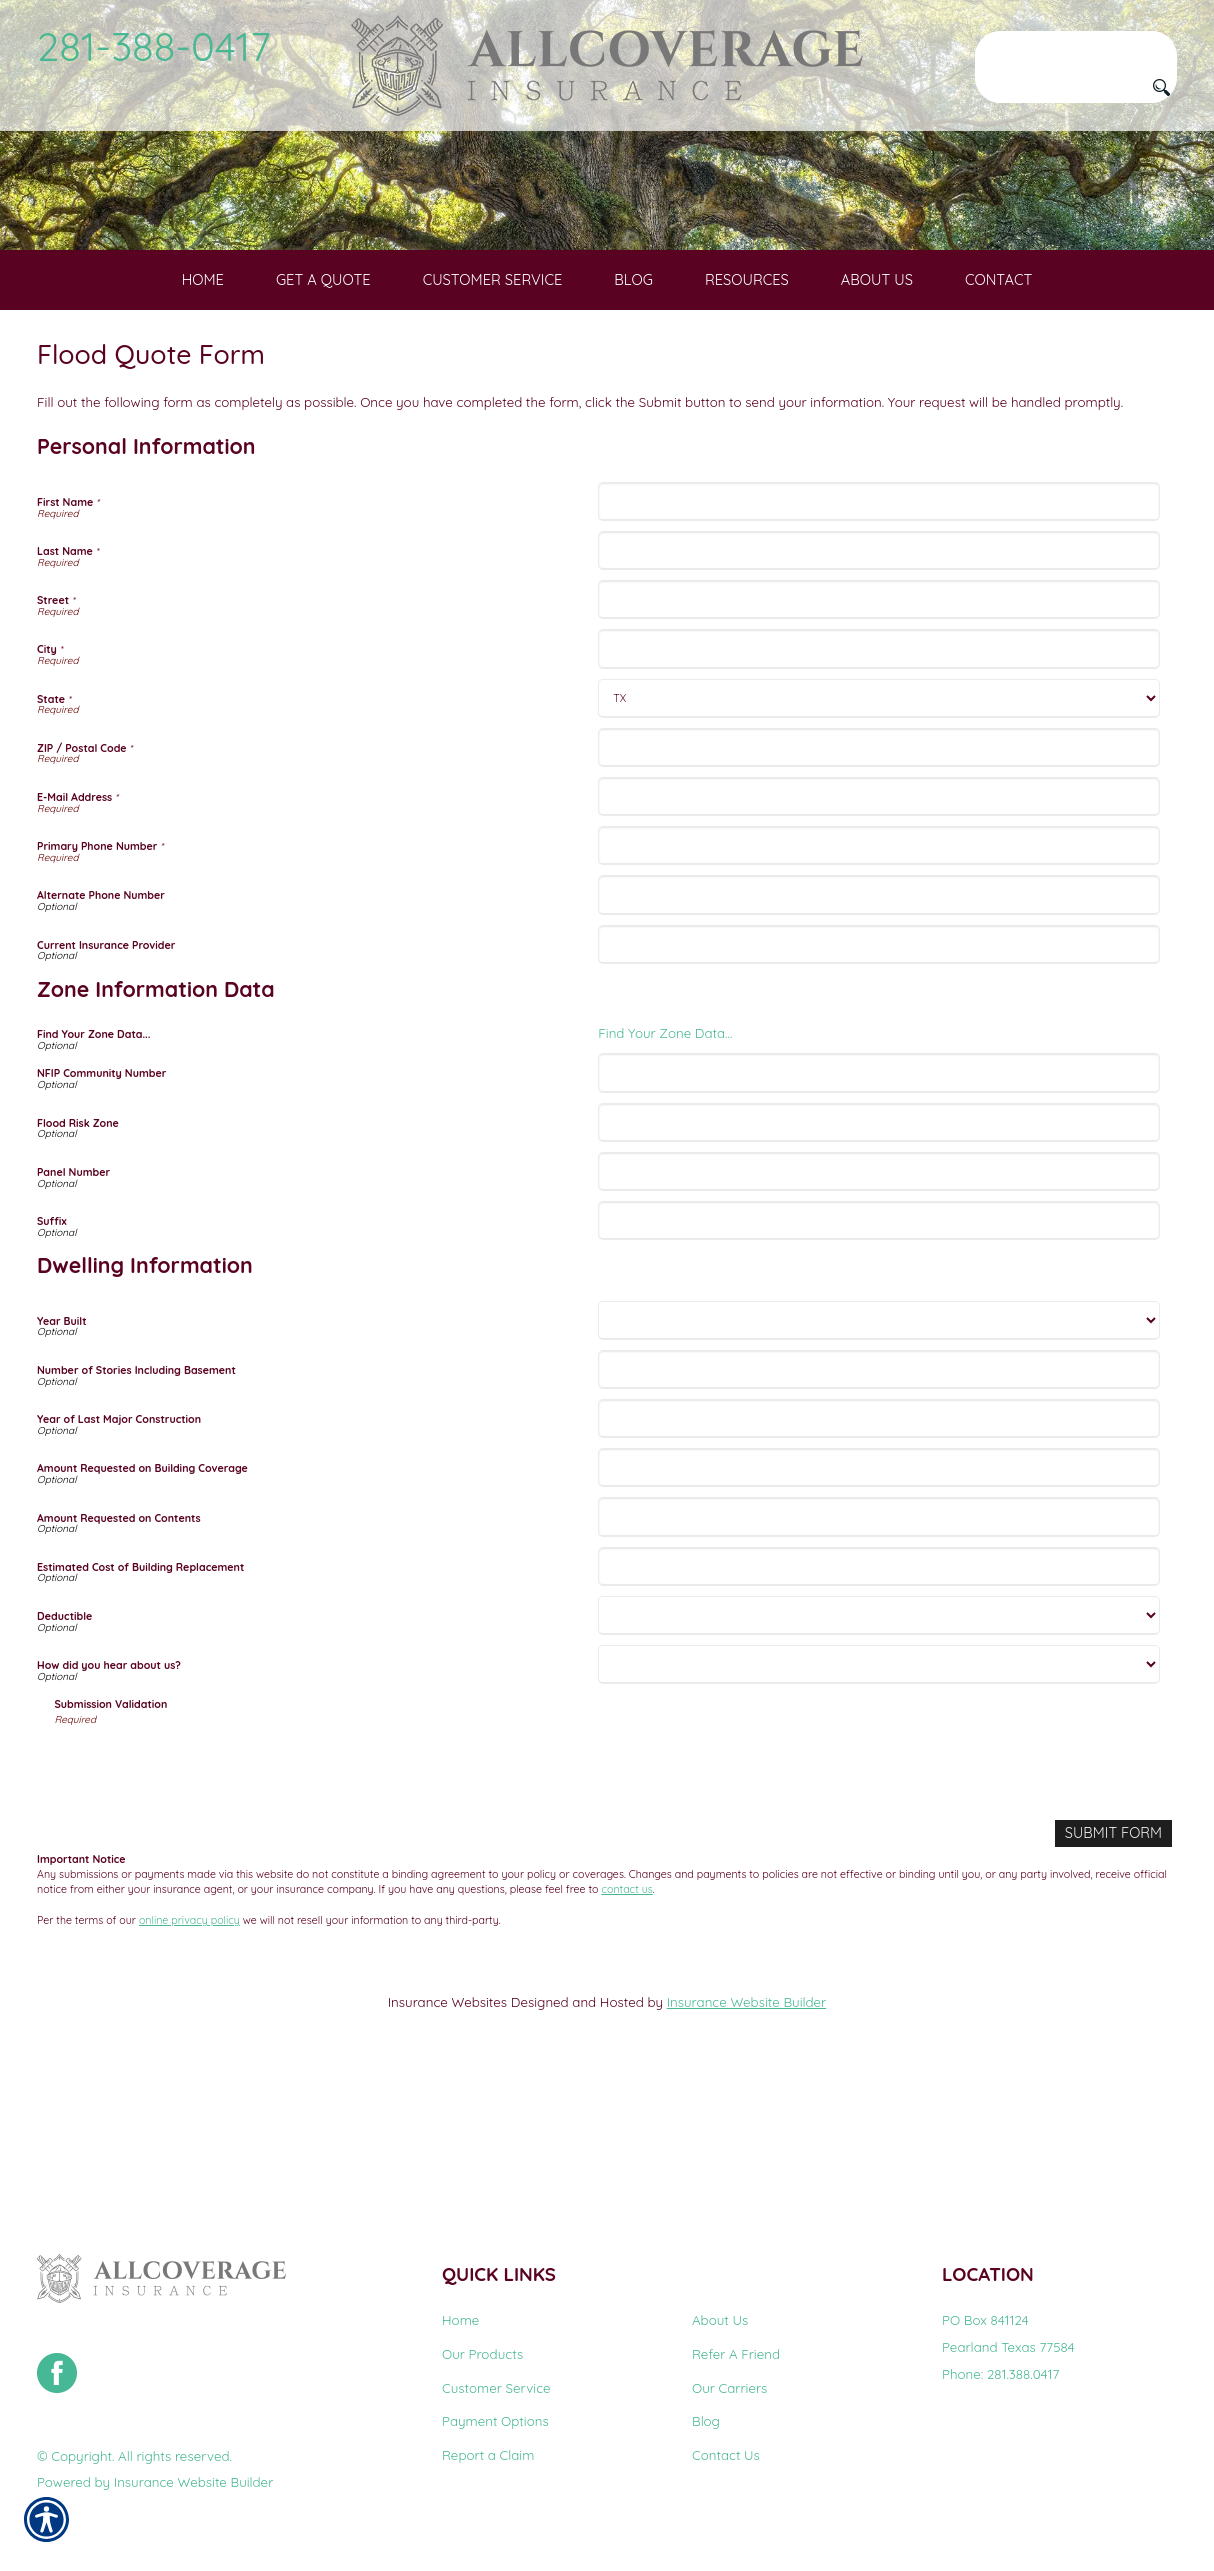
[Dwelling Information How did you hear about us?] (878, 1802)
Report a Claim (488, 2455)
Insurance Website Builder (746, 2139)
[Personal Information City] (878, 787)
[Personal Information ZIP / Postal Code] (878, 885)
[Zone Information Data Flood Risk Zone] (878, 1260)
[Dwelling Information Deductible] (878, 1753)
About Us (720, 2321)
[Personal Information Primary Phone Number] (878, 984)
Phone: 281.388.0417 (1000, 2374)
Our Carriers (729, 2388)
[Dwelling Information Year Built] (878, 1458)
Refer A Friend (736, 2354)
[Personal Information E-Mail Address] (878, 934)
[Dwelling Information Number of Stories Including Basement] (878, 1507)
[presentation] (207, 1905)
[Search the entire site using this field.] (1076, 47)
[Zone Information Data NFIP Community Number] (878, 1211)
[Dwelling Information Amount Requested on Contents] (878, 1655)
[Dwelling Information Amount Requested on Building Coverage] (878, 1606)
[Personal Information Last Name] (878, 688)
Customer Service (496, 2388)
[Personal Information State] (878, 836)
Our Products (482, 2354)
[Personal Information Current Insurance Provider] (878, 1082)
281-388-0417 (154, 46)
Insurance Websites (447, 2139)
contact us (626, 2026)
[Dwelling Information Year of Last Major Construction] (878, 1556)
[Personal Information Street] (878, 738)
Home (460, 2321)
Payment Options (495, 2422)
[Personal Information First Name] (878, 639)
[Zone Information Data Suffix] (878, 1358)
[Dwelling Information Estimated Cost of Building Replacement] (878, 1704)
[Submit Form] (1117, 1971)
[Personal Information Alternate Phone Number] (878, 1033)
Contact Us (726, 2455)
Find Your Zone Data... (665, 1172)
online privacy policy (189, 2057)
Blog (706, 2422)
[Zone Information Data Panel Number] (878, 1309)
